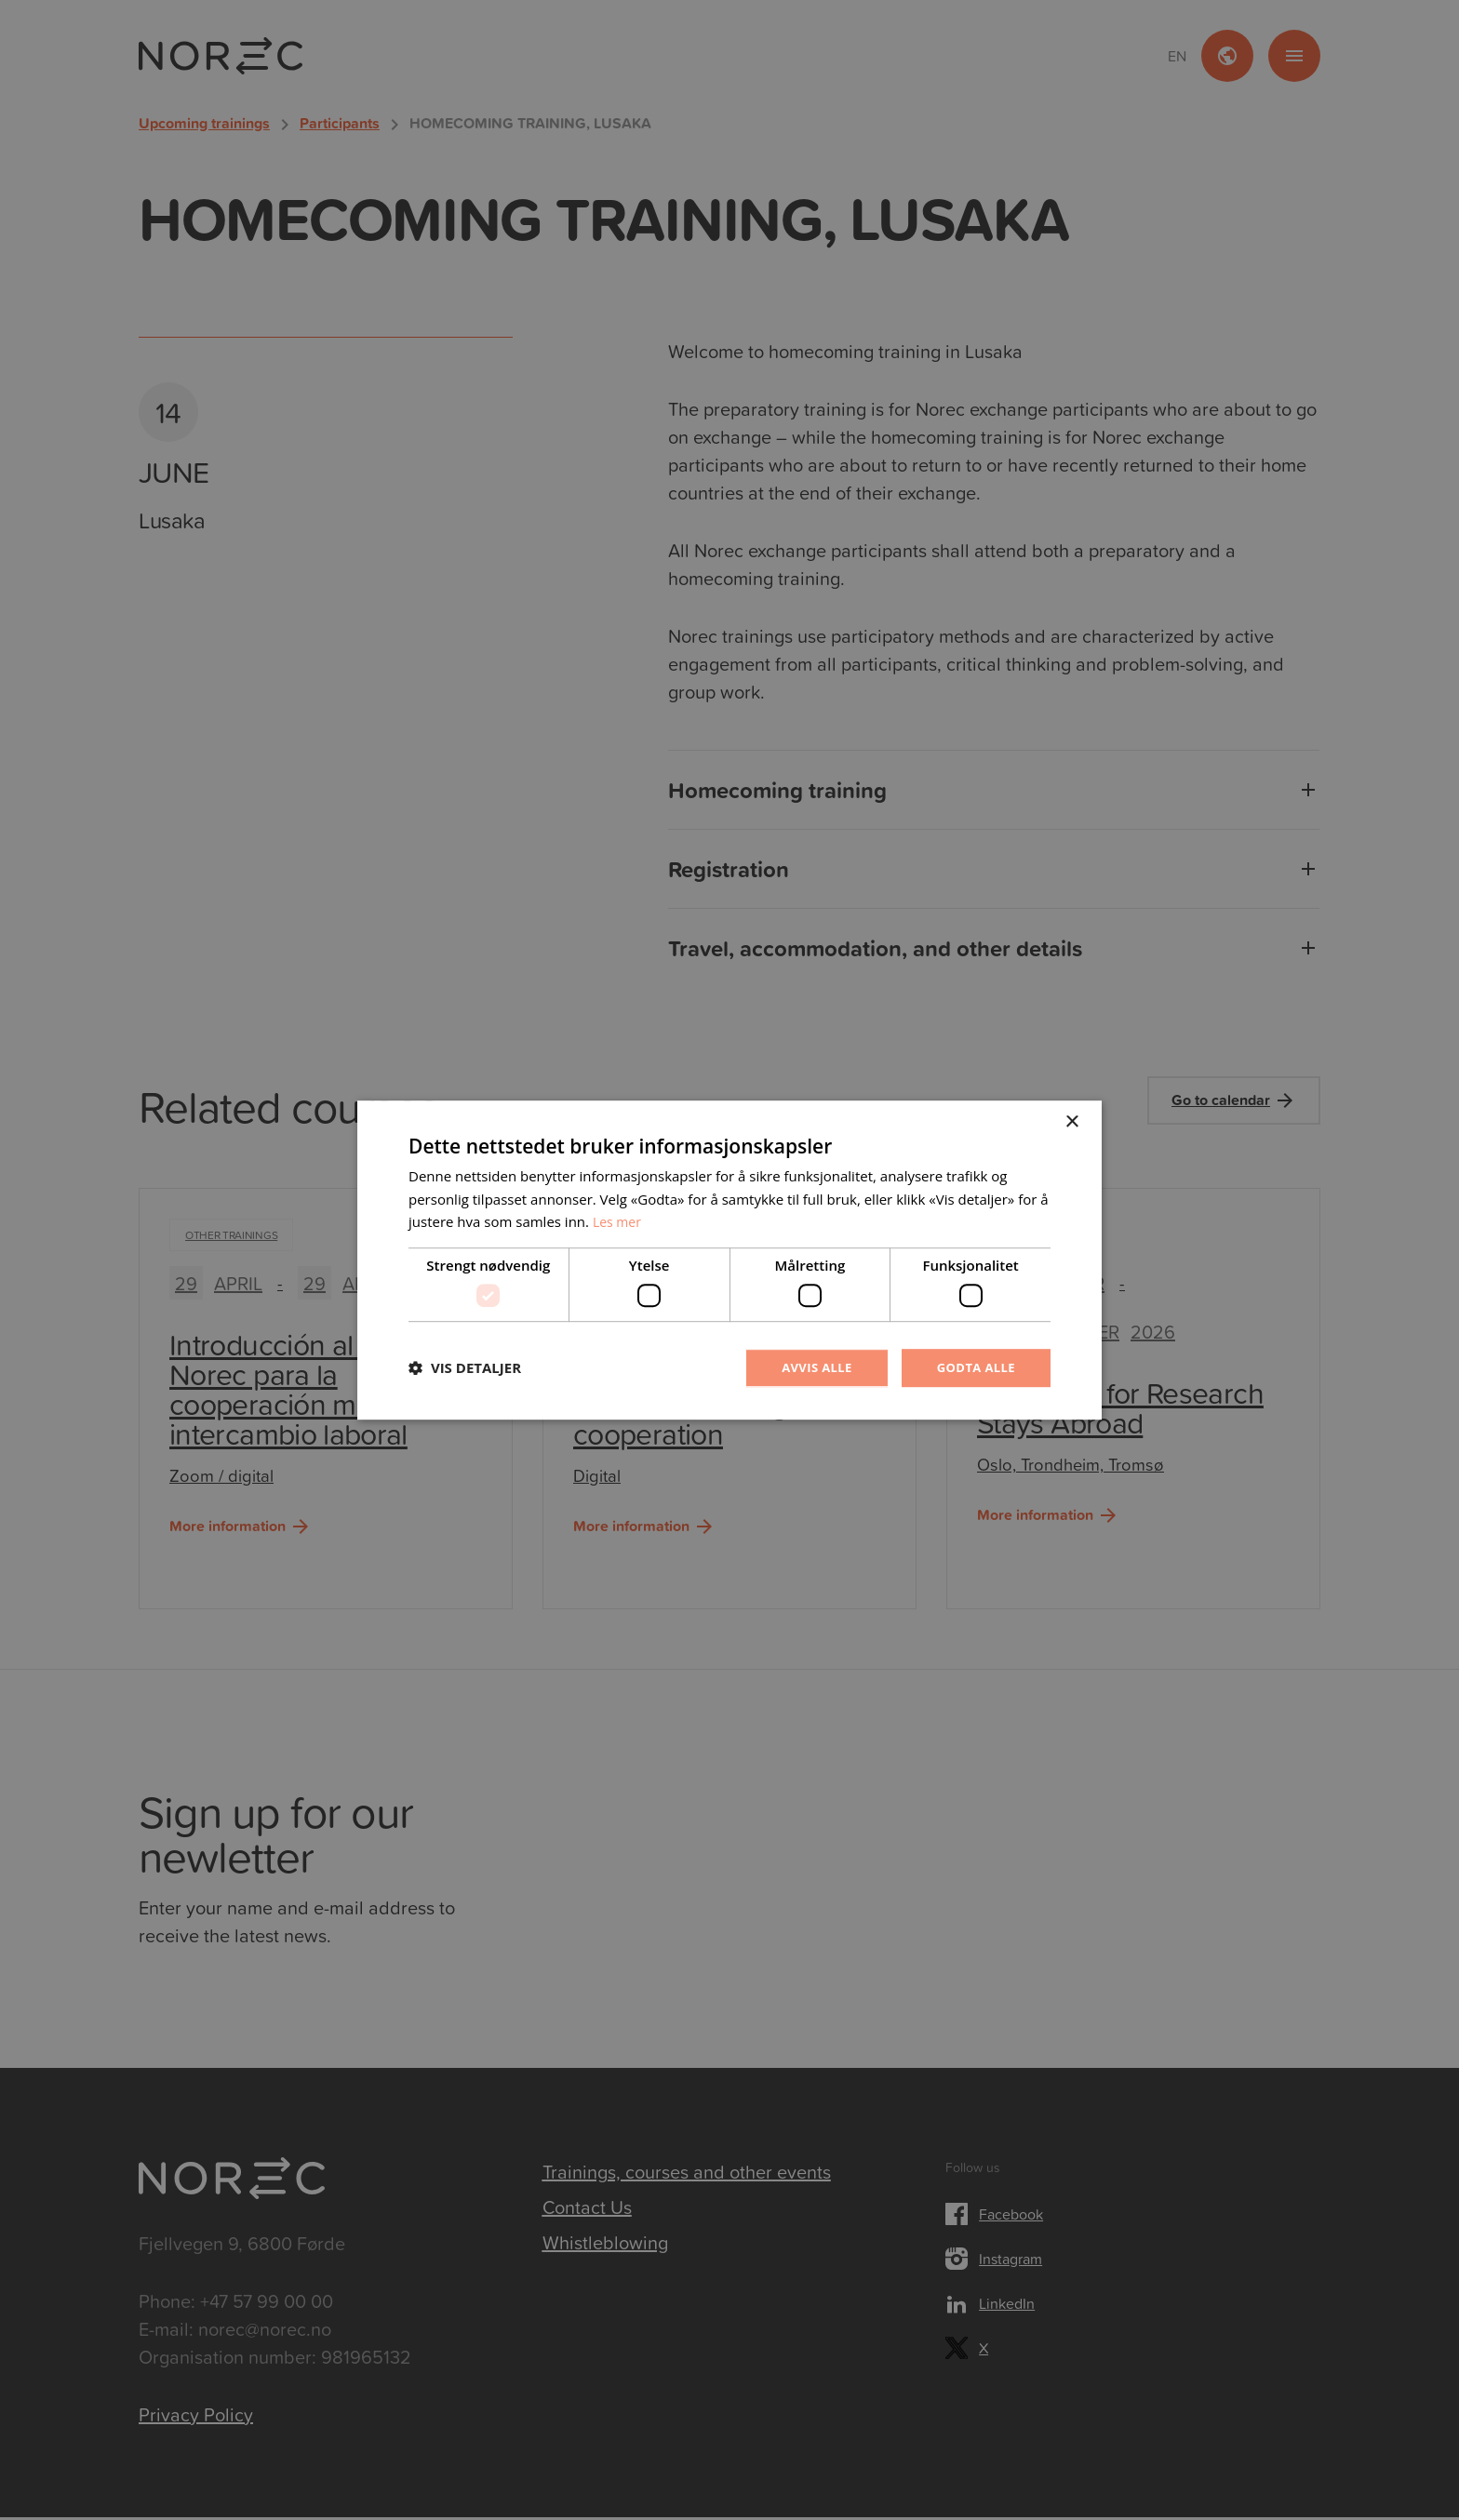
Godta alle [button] (973, 1367)
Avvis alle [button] (808, 1367)
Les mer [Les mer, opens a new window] (619, 1220)
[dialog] (729, 1260)
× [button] (1071, 1120)
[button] (464, 1368)
